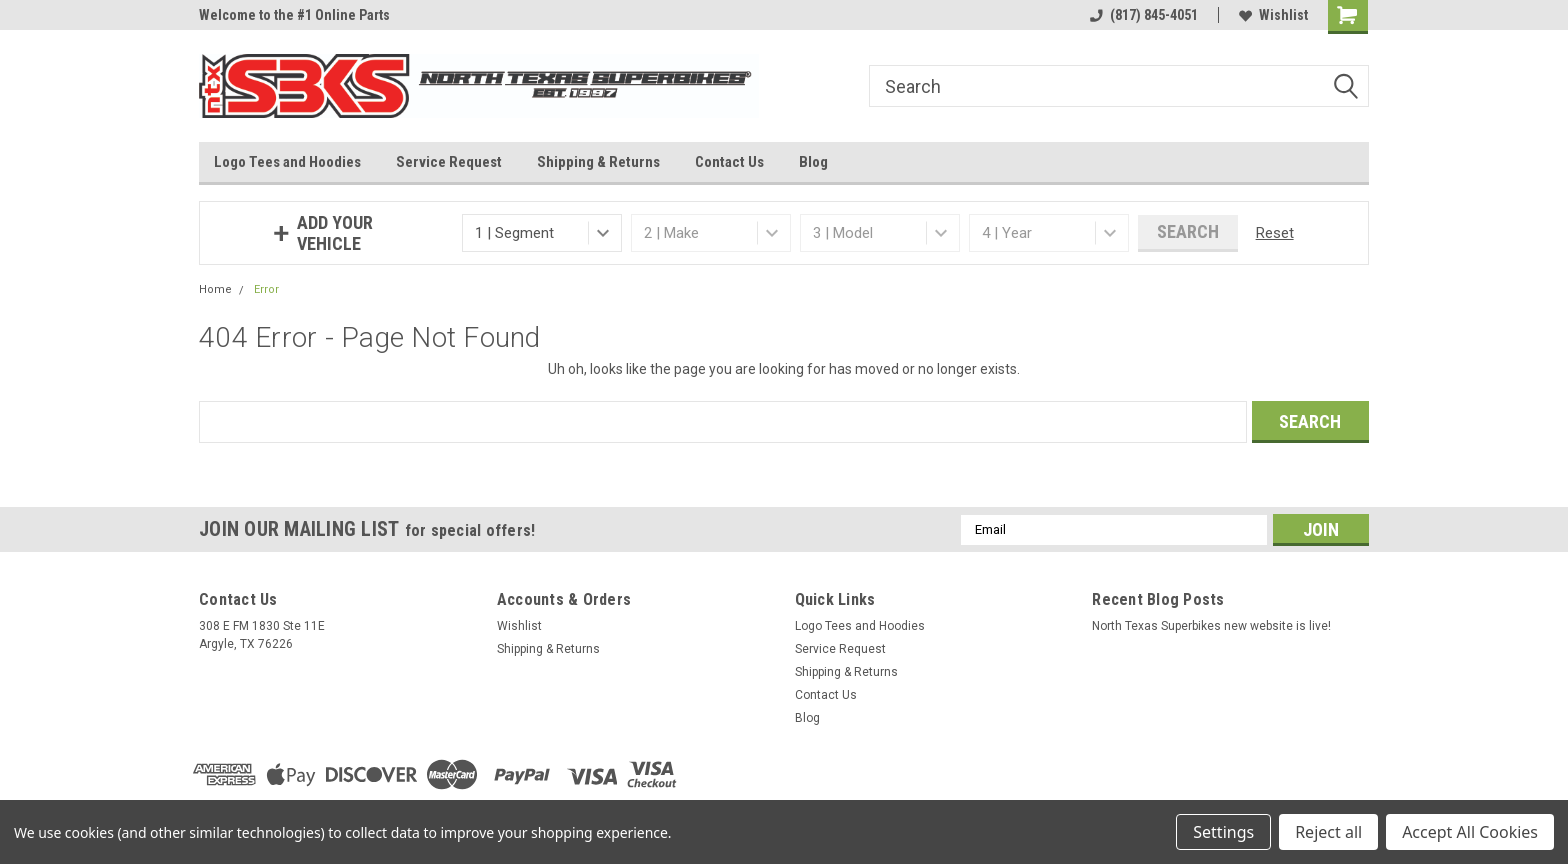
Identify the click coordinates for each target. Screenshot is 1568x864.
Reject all (1328, 832)
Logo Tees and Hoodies (287, 162)
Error (266, 289)
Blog (813, 162)
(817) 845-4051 (1144, 15)
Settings (1223, 832)
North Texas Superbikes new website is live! (1211, 626)
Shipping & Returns (598, 162)
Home (215, 289)
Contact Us (729, 162)
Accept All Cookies (1470, 832)
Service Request (449, 162)
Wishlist (1273, 15)
